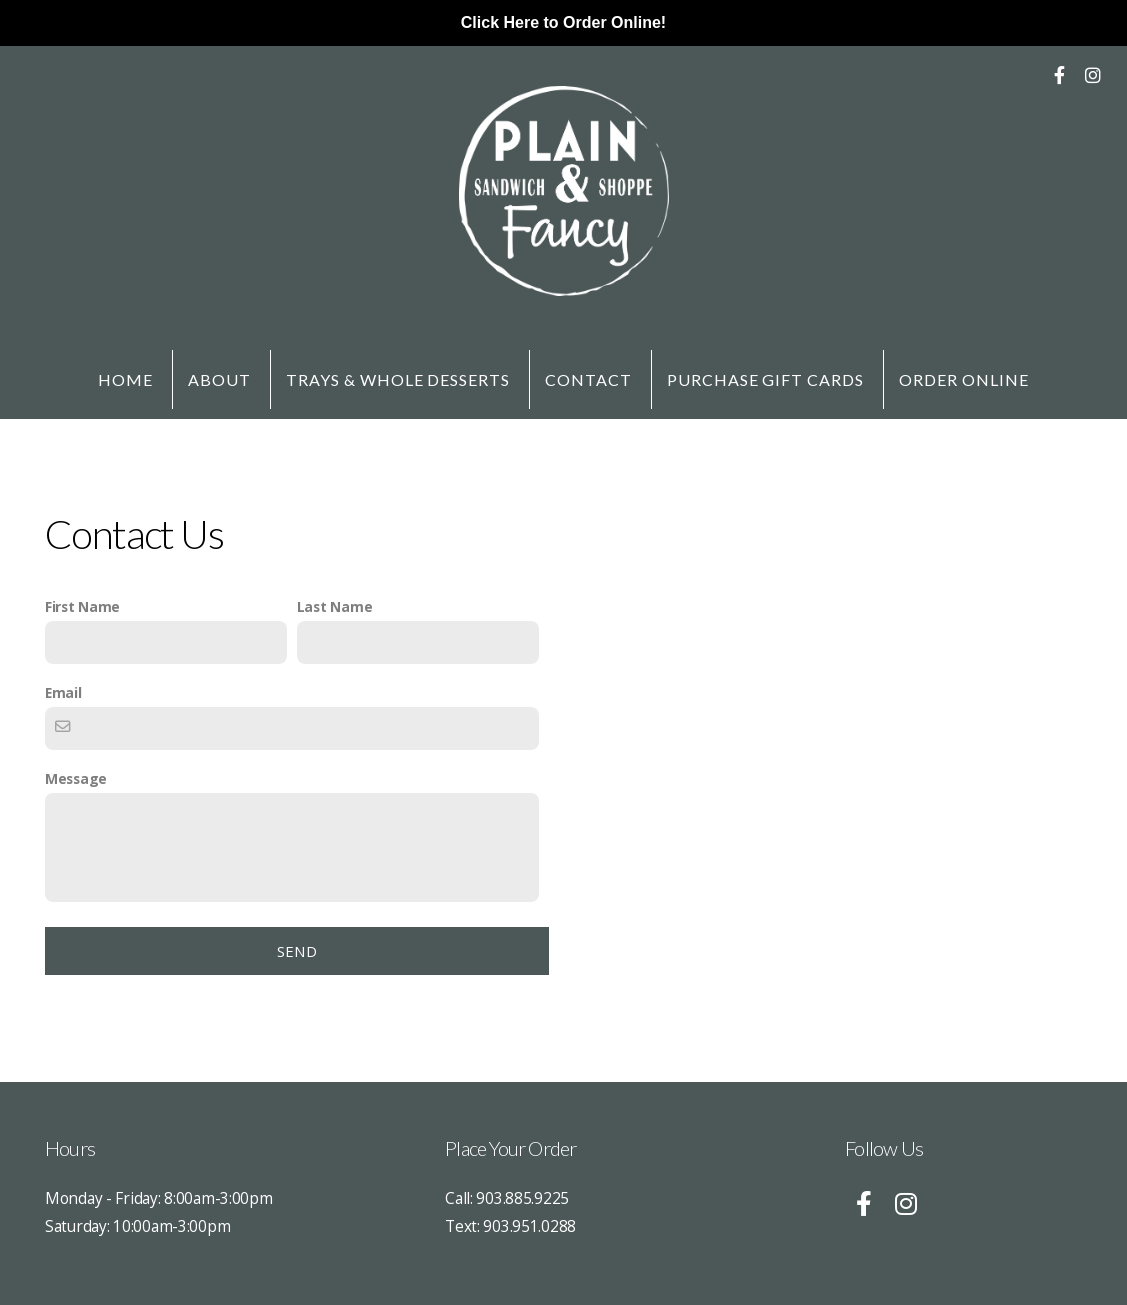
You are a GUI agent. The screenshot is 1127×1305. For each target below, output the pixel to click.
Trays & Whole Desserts (398, 379)
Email (63, 692)
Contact (588, 379)
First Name (82, 606)
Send (297, 951)
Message (76, 778)
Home (125, 379)
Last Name (334, 606)
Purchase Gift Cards (765, 379)
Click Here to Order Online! (563, 22)
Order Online (964, 379)
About (219, 379)
